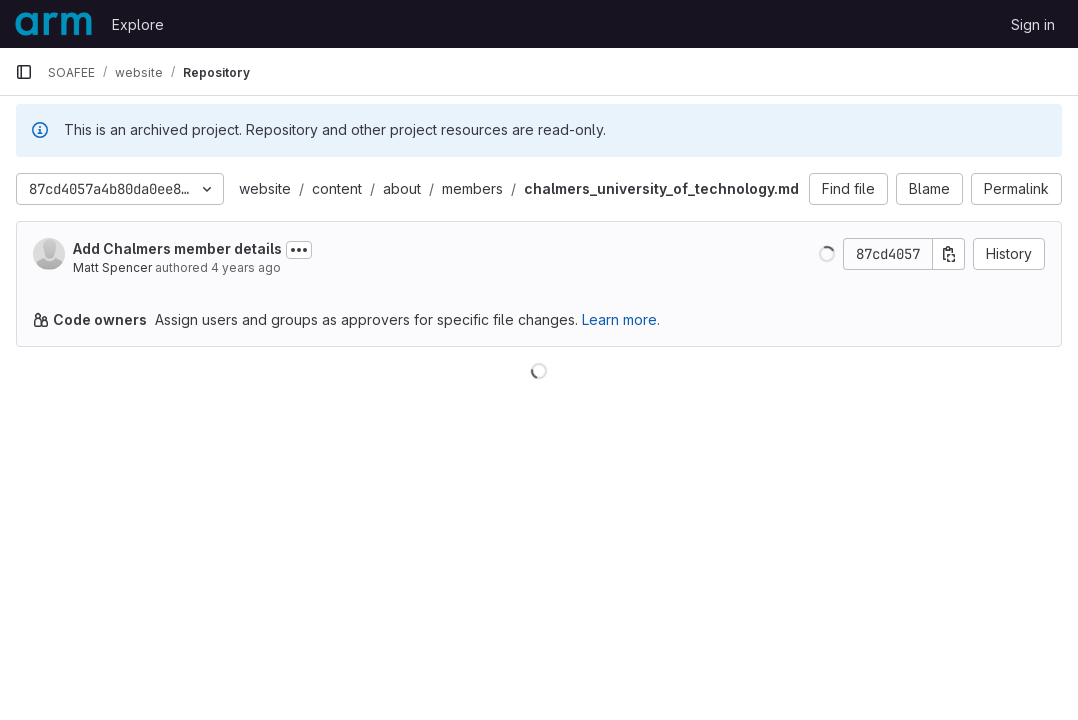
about (402, 188)
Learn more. (621, 319)
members (472, 188)
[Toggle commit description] (299, 250)
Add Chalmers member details (177, 248)
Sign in (1033, 24)
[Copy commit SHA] (949, 254)
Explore (138, 24)
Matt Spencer (112, 267)
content (337, 188)
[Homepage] (53, 24)
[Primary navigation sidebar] (24, 72)
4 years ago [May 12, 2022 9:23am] (246, 267)
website (265, 188)
